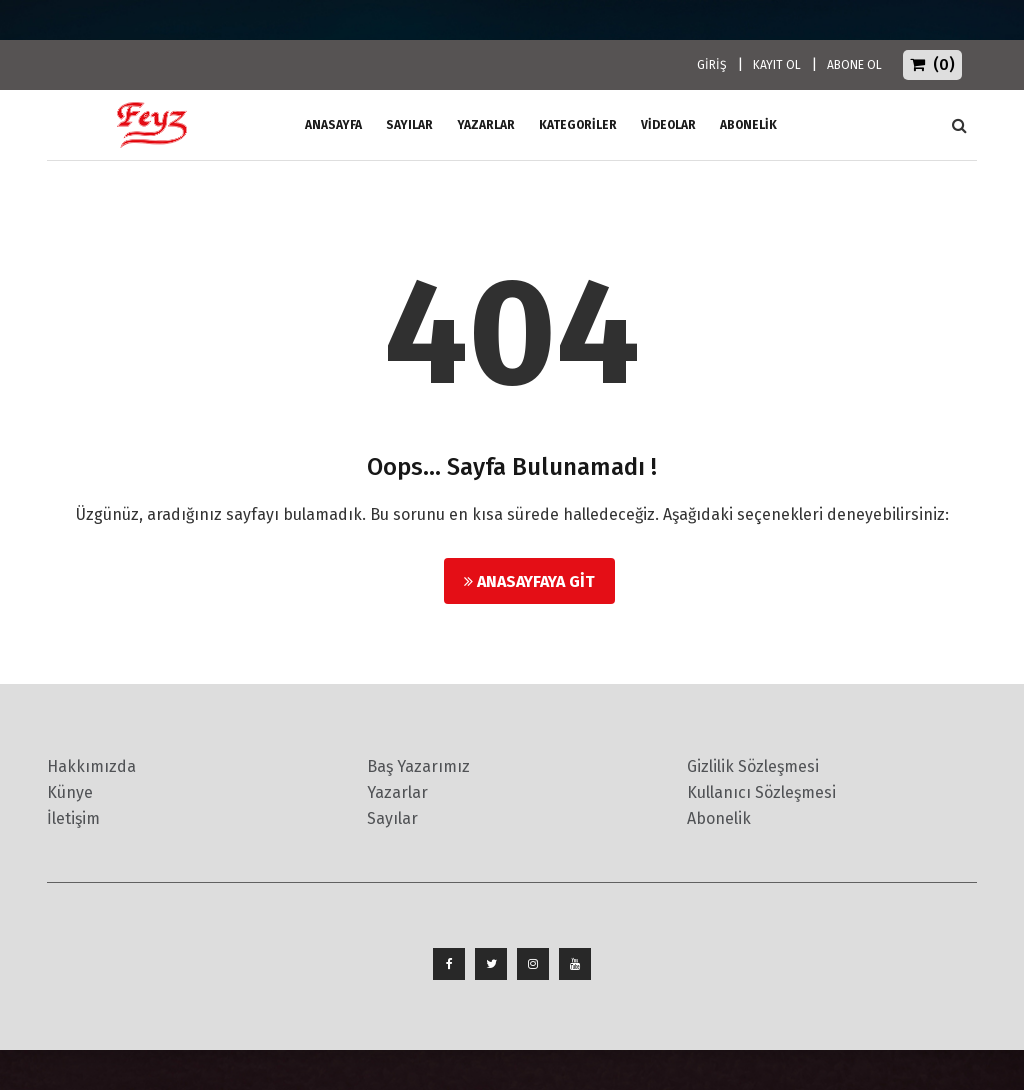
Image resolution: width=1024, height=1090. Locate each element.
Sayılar (409, 125)
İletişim (73, 818)
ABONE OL (854, 65)
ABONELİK (748, 125)
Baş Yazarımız (418, 766)
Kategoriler (578, 125)
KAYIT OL (777, 65)
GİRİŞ (712, 65)
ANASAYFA (333, 125)
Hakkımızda (91, 766)
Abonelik (719, 818)
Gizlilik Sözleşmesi (753, 766)
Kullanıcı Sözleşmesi (761, 792)
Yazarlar (486, 125)
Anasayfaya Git (529, 581)
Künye (70, 792)
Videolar (668, 125)
